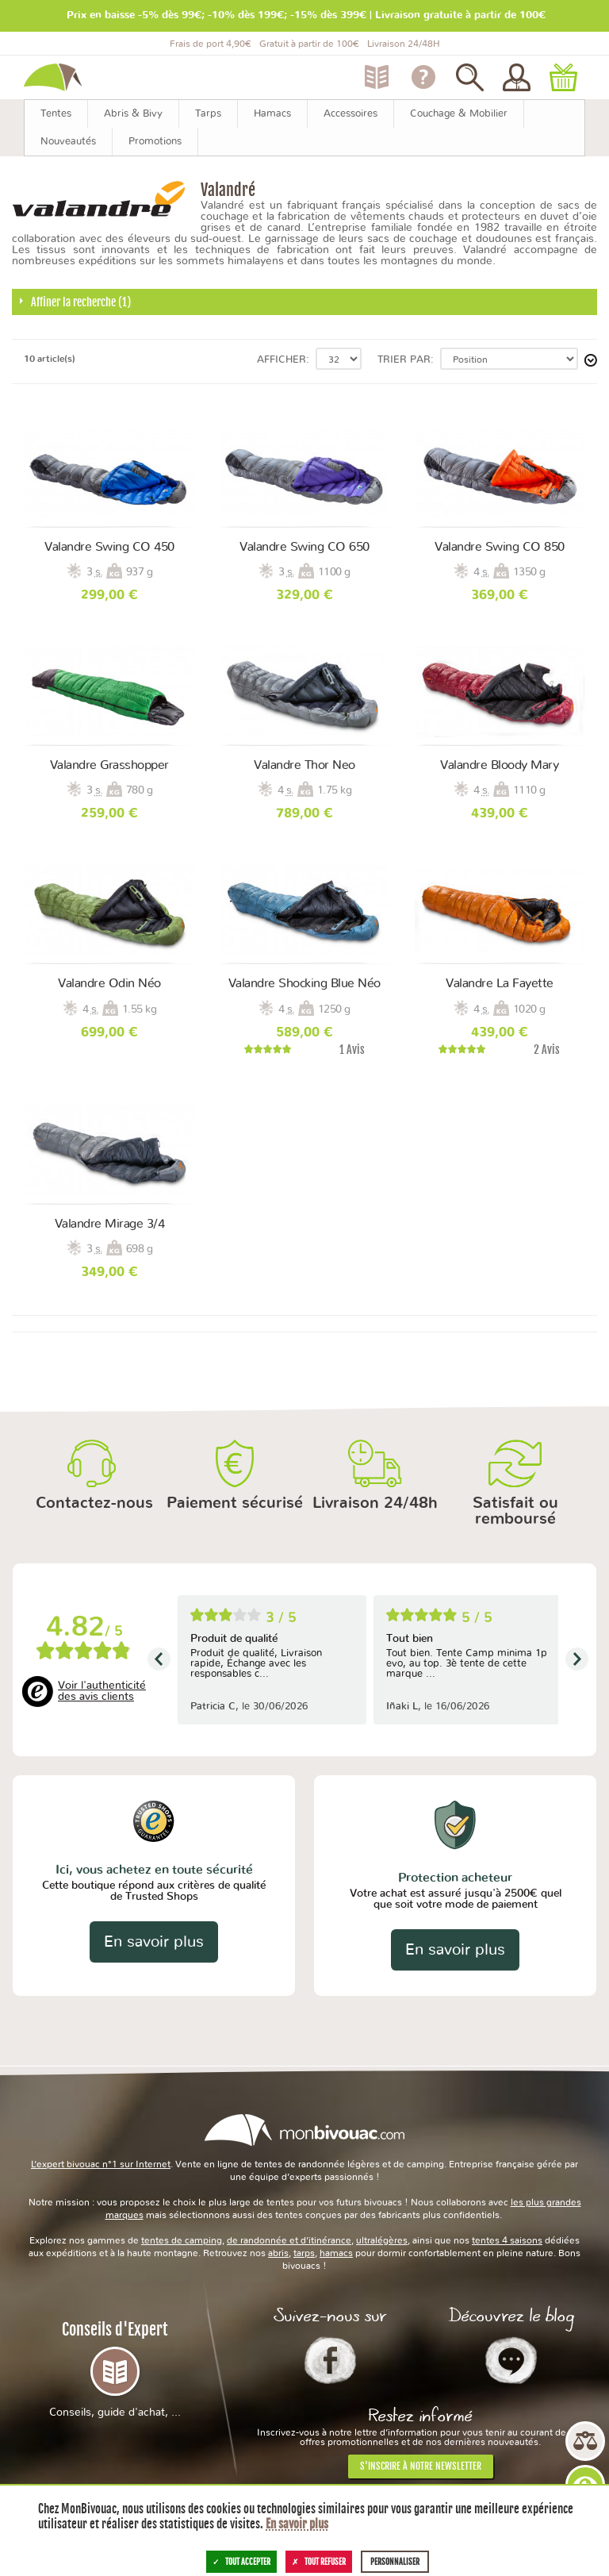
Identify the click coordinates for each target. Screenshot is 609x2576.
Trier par (404, 360)
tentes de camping (181, 2240)
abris (278, 2253)
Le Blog (511, 2360)
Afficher (281, 360)
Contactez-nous (94, 1503)
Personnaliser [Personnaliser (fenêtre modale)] (394, 2561)
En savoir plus (154, 1942)
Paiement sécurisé (235, 1503)
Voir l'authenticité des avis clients (102, 1691)
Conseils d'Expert (114, 2369)
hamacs (336, 2253)
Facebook (330, 2360)
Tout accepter (241, 2561)
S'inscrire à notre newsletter (420, 2466)
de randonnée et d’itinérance (289, 2240)
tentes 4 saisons (507, 2240)
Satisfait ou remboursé (515, 1511)
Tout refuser (319, 2561)
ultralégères (382, 2240)
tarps (304, 2253)
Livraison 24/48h (375, 1503)
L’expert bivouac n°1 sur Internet (100, 2164)
